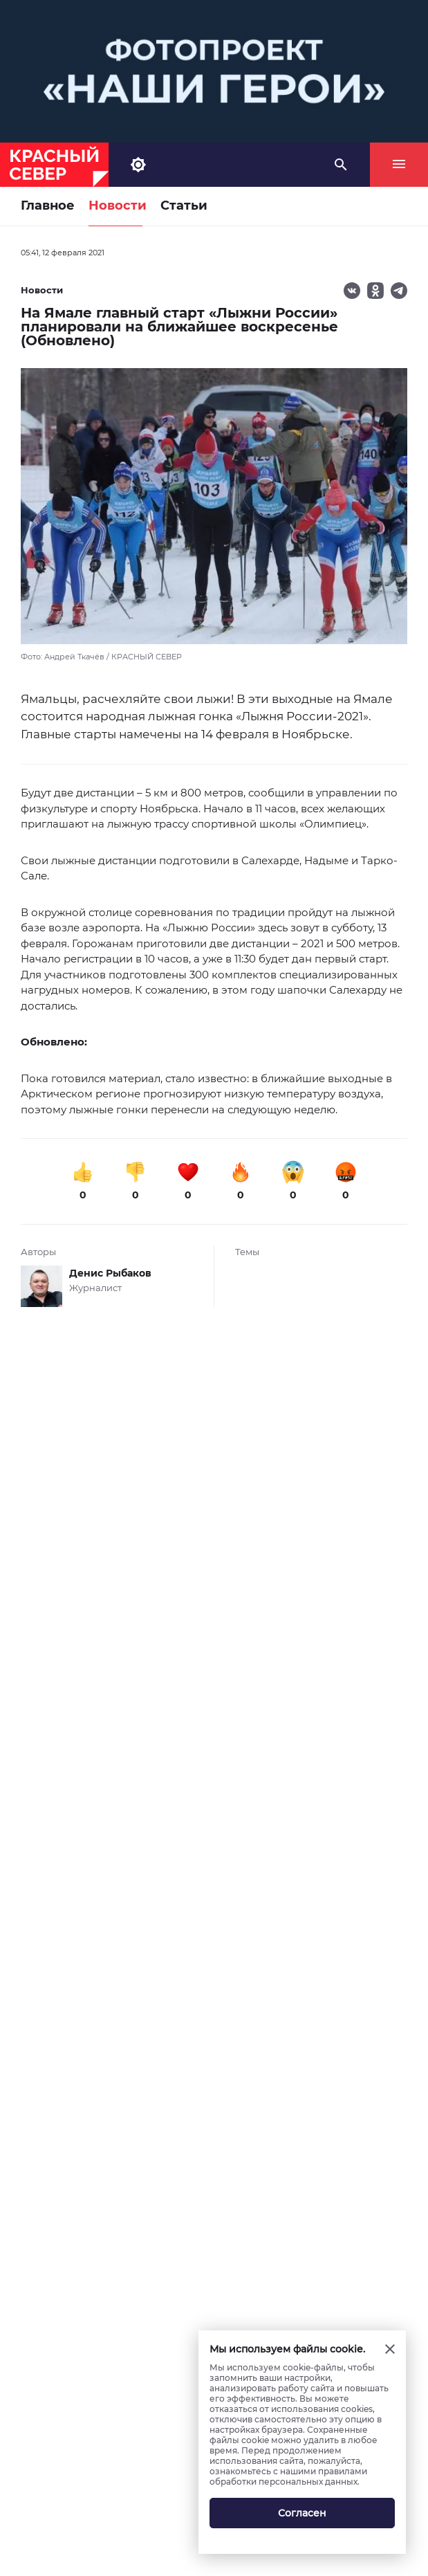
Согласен (302, 2513)
